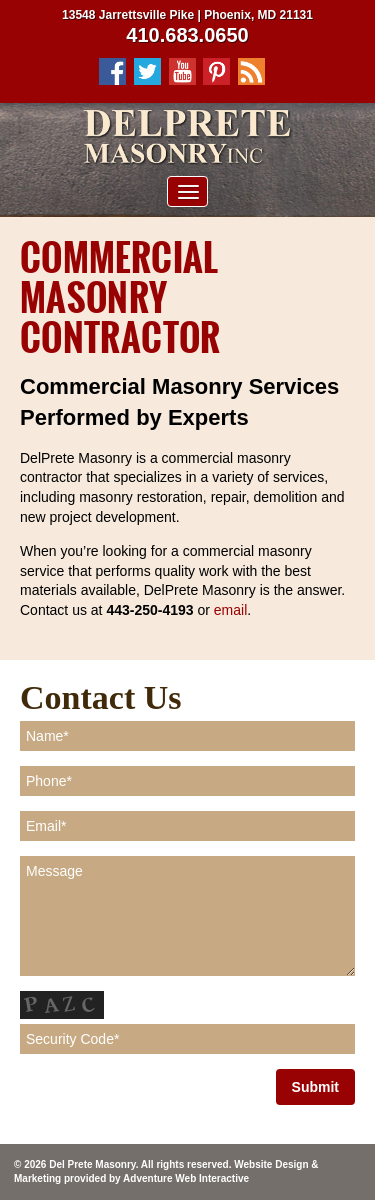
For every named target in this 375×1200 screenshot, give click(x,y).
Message (187, 916)
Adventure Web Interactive (186, 1178)
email (230, 610)
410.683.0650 (187, 35)
